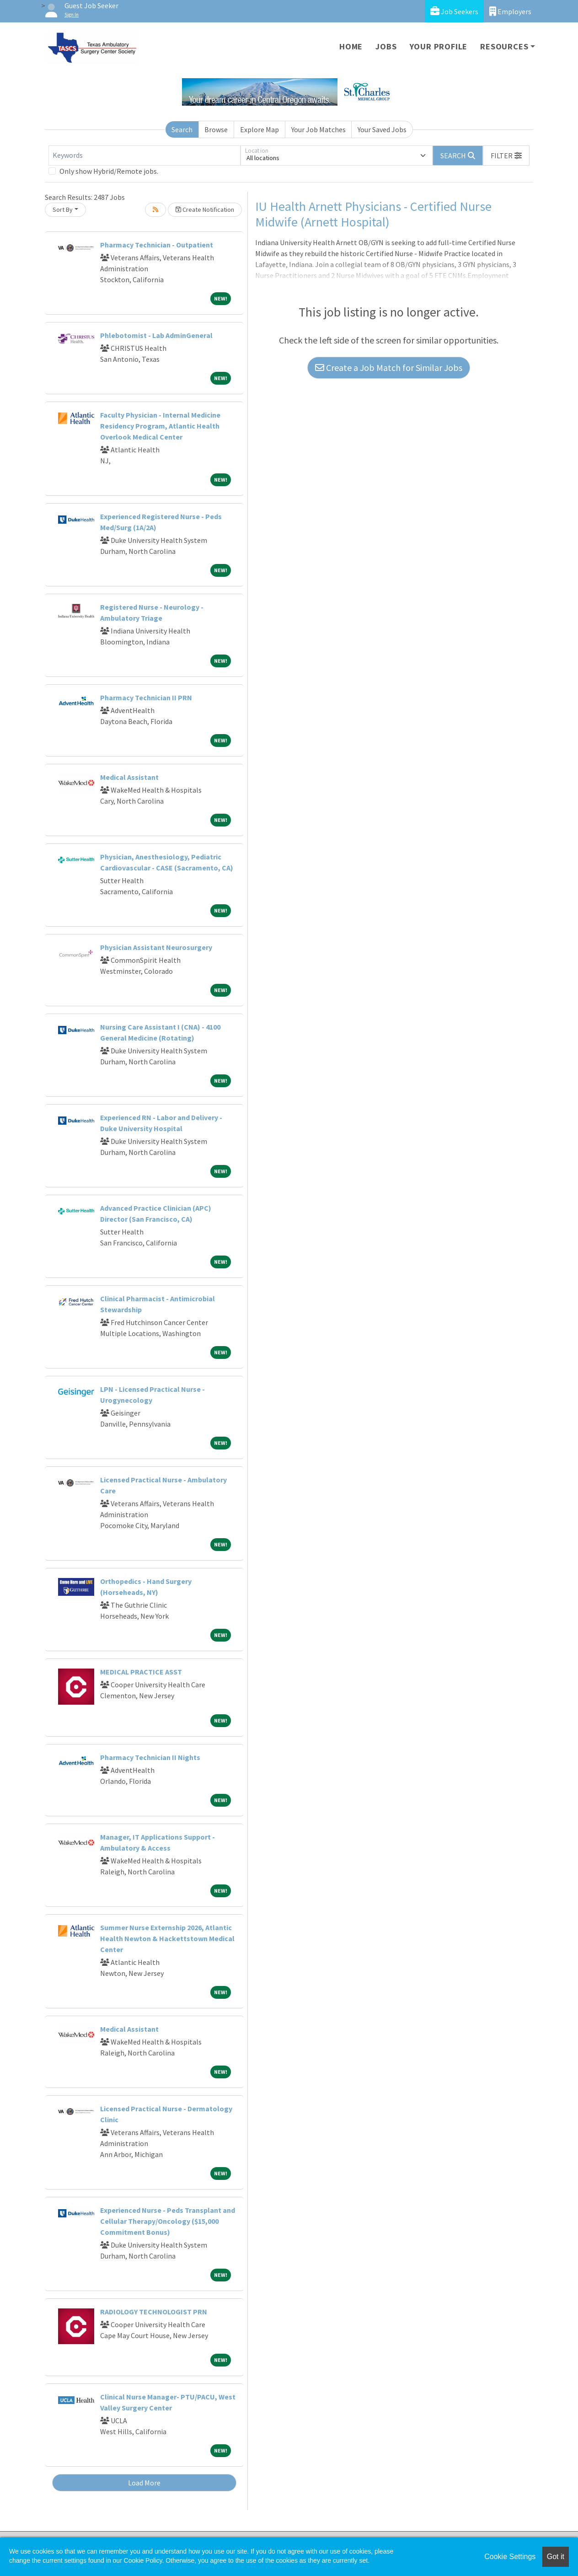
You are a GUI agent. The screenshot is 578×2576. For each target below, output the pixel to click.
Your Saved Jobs (382, 129)
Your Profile (439, 46)
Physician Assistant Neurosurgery (156, 947)
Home (351, 46)
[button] (506, 155)
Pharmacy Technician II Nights (150, 1757)
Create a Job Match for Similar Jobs (388, 367)
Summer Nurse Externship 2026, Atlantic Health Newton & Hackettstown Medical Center (167, 1938)
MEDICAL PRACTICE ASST (141, 1671)
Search (182, 129)
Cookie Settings (509, 2556)
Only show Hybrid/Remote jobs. (108, 171)
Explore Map (259, 129)
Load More (144, 2482)
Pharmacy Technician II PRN (146, 697)
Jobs (385, 46)
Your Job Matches (318, 129)
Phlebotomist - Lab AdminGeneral (156, 335)
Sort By (63, 209)
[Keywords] (144, 155)
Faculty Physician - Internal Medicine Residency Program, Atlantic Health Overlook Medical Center (160, 425)
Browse (216, 129)
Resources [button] (504, 46)
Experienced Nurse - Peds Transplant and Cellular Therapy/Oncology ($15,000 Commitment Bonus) (167, 2221)
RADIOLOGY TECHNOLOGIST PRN (153, 2311)
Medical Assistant (129, 777)
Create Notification (205, 209)
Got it (555, 2556)
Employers (510, 11)
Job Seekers (454, 11)
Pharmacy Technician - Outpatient (156, 244)
